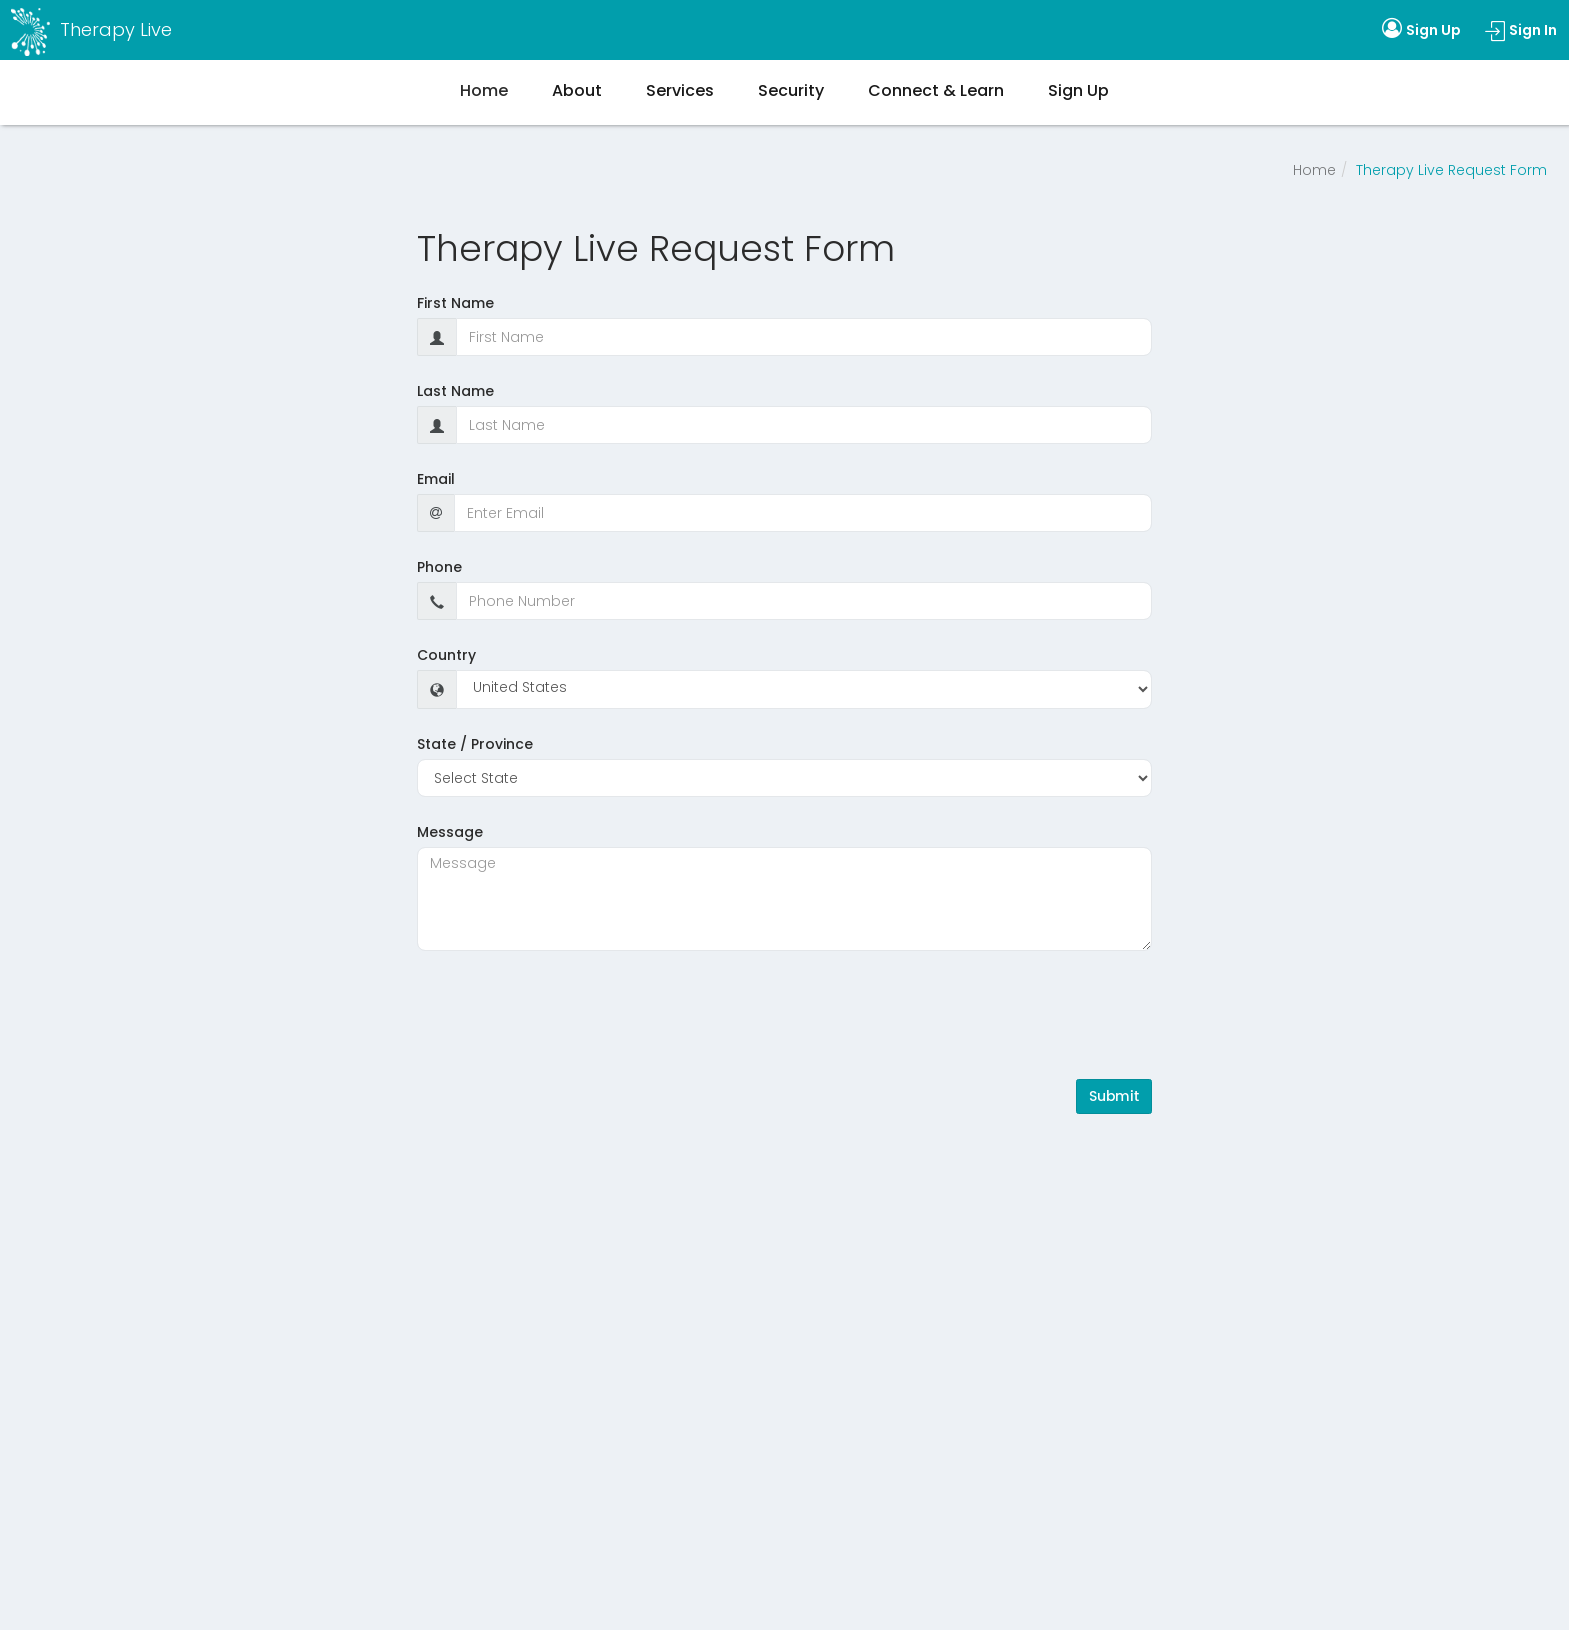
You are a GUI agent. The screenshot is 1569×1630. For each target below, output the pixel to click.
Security (791, 90)
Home (1314, 170)
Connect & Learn (936, 90)
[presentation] (569, 1015)
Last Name (455, 391)
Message (450, 832)
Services (680, 90)
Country (446, 655)
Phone (439, 567)
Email (436, 479)
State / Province (475, 744)
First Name (455, 303)
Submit (1114, 1096)
